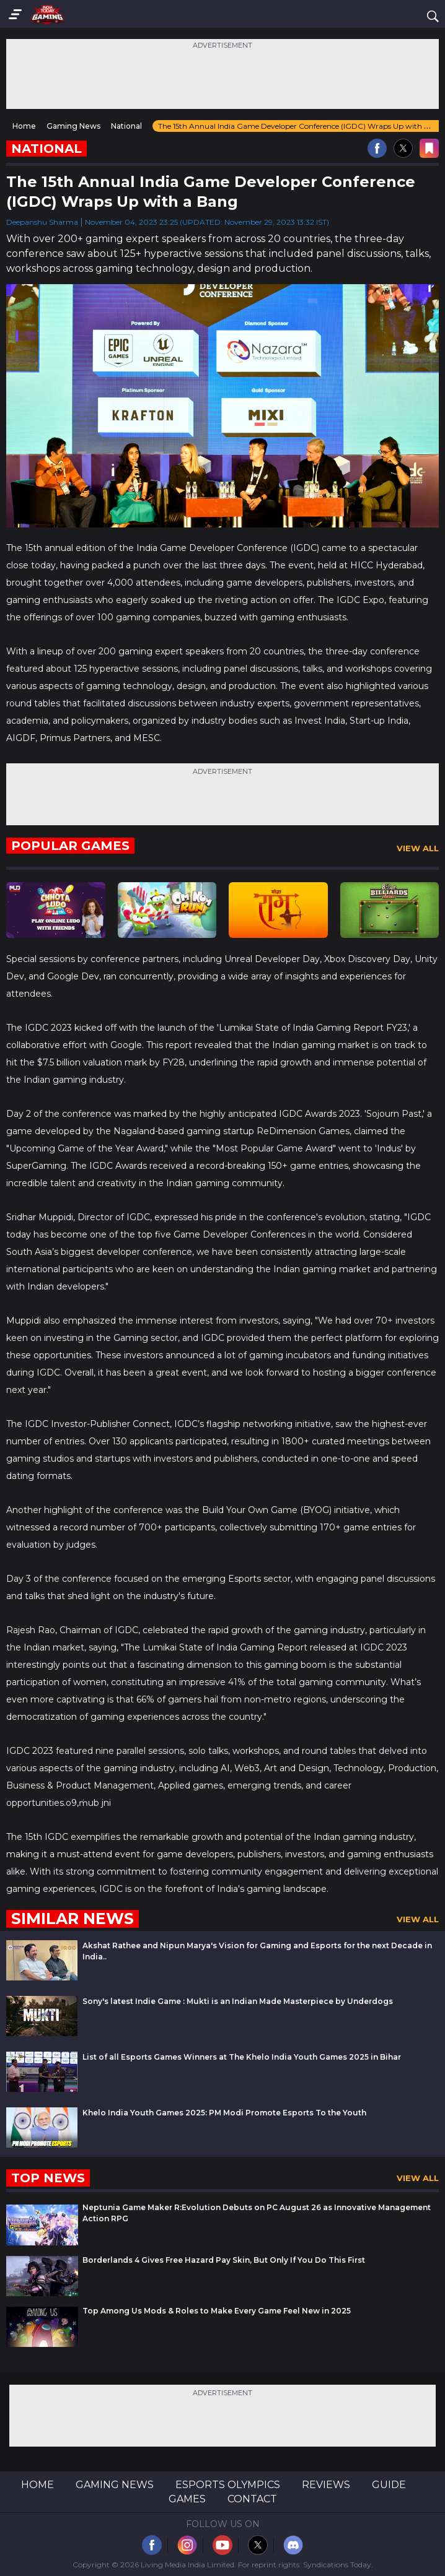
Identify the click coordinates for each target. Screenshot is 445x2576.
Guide (389, 2485)
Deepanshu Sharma (42, 222)
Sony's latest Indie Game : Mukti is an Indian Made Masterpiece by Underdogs (237, 2001)
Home (37, 2485)
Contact (252, 2499)
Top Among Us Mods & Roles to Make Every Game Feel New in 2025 (216, 2310)
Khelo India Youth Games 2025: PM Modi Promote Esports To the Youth (224, 2112)
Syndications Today (337, 2564)
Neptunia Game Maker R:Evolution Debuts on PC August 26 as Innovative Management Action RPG (256, 2213)
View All (418, 848)
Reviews (326, 2485)
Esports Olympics (227, 2485)
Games (187, 2499)
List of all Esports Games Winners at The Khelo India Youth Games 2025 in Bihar (241, 2057)
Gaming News (115, 2485)
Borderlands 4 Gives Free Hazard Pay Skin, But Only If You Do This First (223, 2260)
